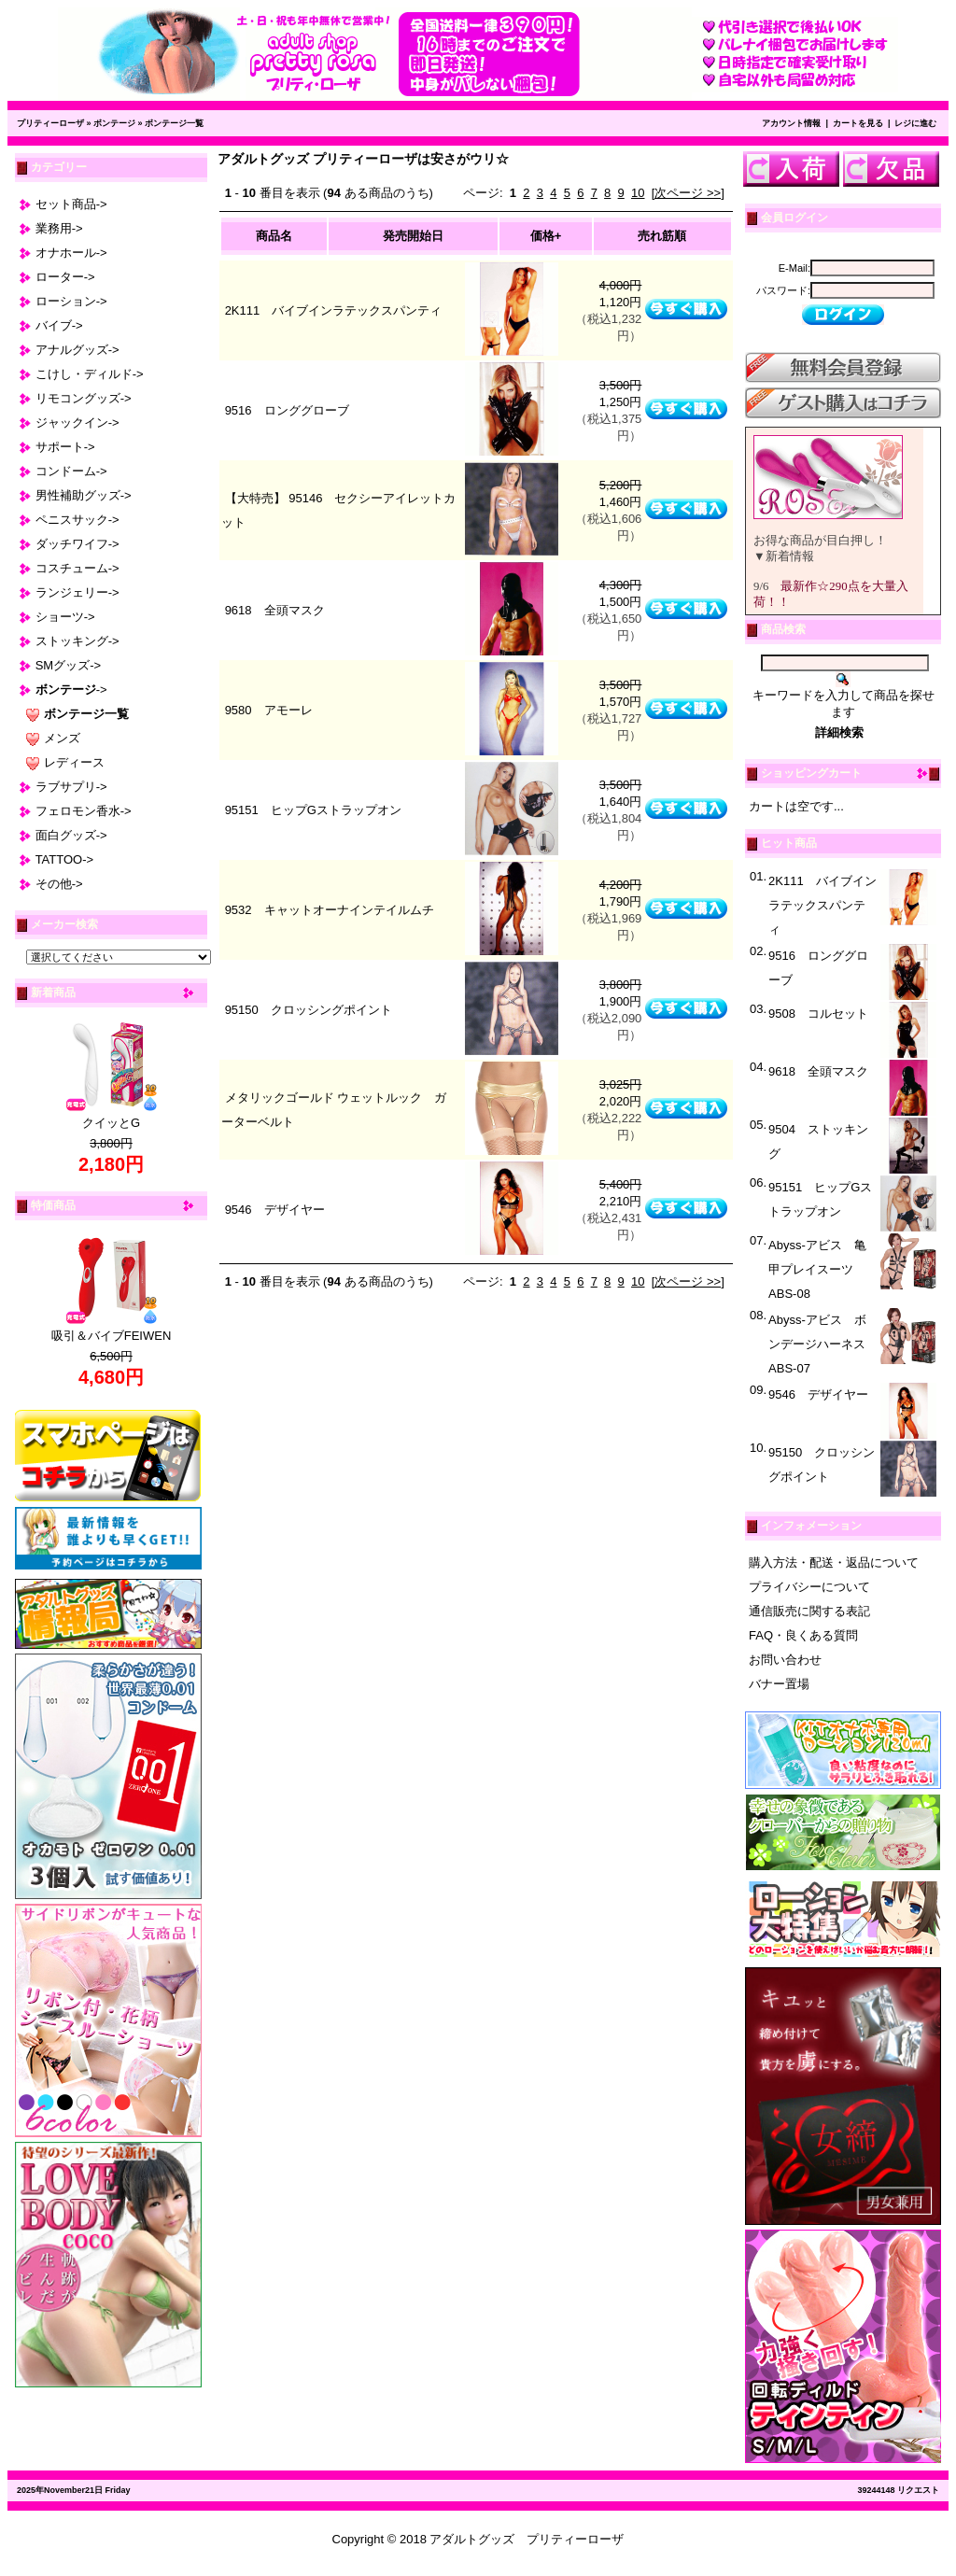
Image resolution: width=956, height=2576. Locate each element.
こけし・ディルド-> (89, 374)
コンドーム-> (71, 471)
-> (71, 690)
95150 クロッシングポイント (308, 1010)
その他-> (59, 884)
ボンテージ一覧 (174, 123)
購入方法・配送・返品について (834, 1562)
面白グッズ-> (71, 835)
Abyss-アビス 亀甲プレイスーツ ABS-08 (817, 1269)
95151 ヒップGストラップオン (313, 810)
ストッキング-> (77, 641)
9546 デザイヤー (275, 1210)
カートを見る (858, 123)
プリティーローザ (50, 123)
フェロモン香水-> (83, 811)
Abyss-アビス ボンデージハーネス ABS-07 (823, 1344)
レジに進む (915, 123)
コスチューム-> (77, 568)
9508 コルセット (818, 1013)
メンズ (62, 738)
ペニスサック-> (77, 520)
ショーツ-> (65, 617)
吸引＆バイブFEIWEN (111, 1336)
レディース (74, 762)
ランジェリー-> (77, 592)
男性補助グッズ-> (83, 495)
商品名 (274, 236)
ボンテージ (114, 123)
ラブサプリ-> (71, 787)
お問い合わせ (785, 1660)
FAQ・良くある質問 (803, 1635)
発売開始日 (413, 236)
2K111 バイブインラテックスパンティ (334, 310)
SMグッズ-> (68, 665)
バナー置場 (779, 1684)
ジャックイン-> (77, 422)
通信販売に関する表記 (809, 1611)
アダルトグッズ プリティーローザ (526, 2539)
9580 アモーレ (269, 710)
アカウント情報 (791, 123)
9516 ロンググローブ (287, 410)
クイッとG (111, 1123)
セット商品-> (71, 204)
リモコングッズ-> (83, 398)
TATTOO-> (64, 859)
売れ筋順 (662, 236)
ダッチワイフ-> (77, 544)
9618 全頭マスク (275, 610)
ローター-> (65, 277)
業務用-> (59, 228)
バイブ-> (59, 325)
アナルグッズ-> (77, 350)
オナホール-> (71, 253)
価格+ (546, 236)
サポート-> (65, 447)
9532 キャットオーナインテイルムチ (329, 910)
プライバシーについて (809, 1587)
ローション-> (71, 301)
